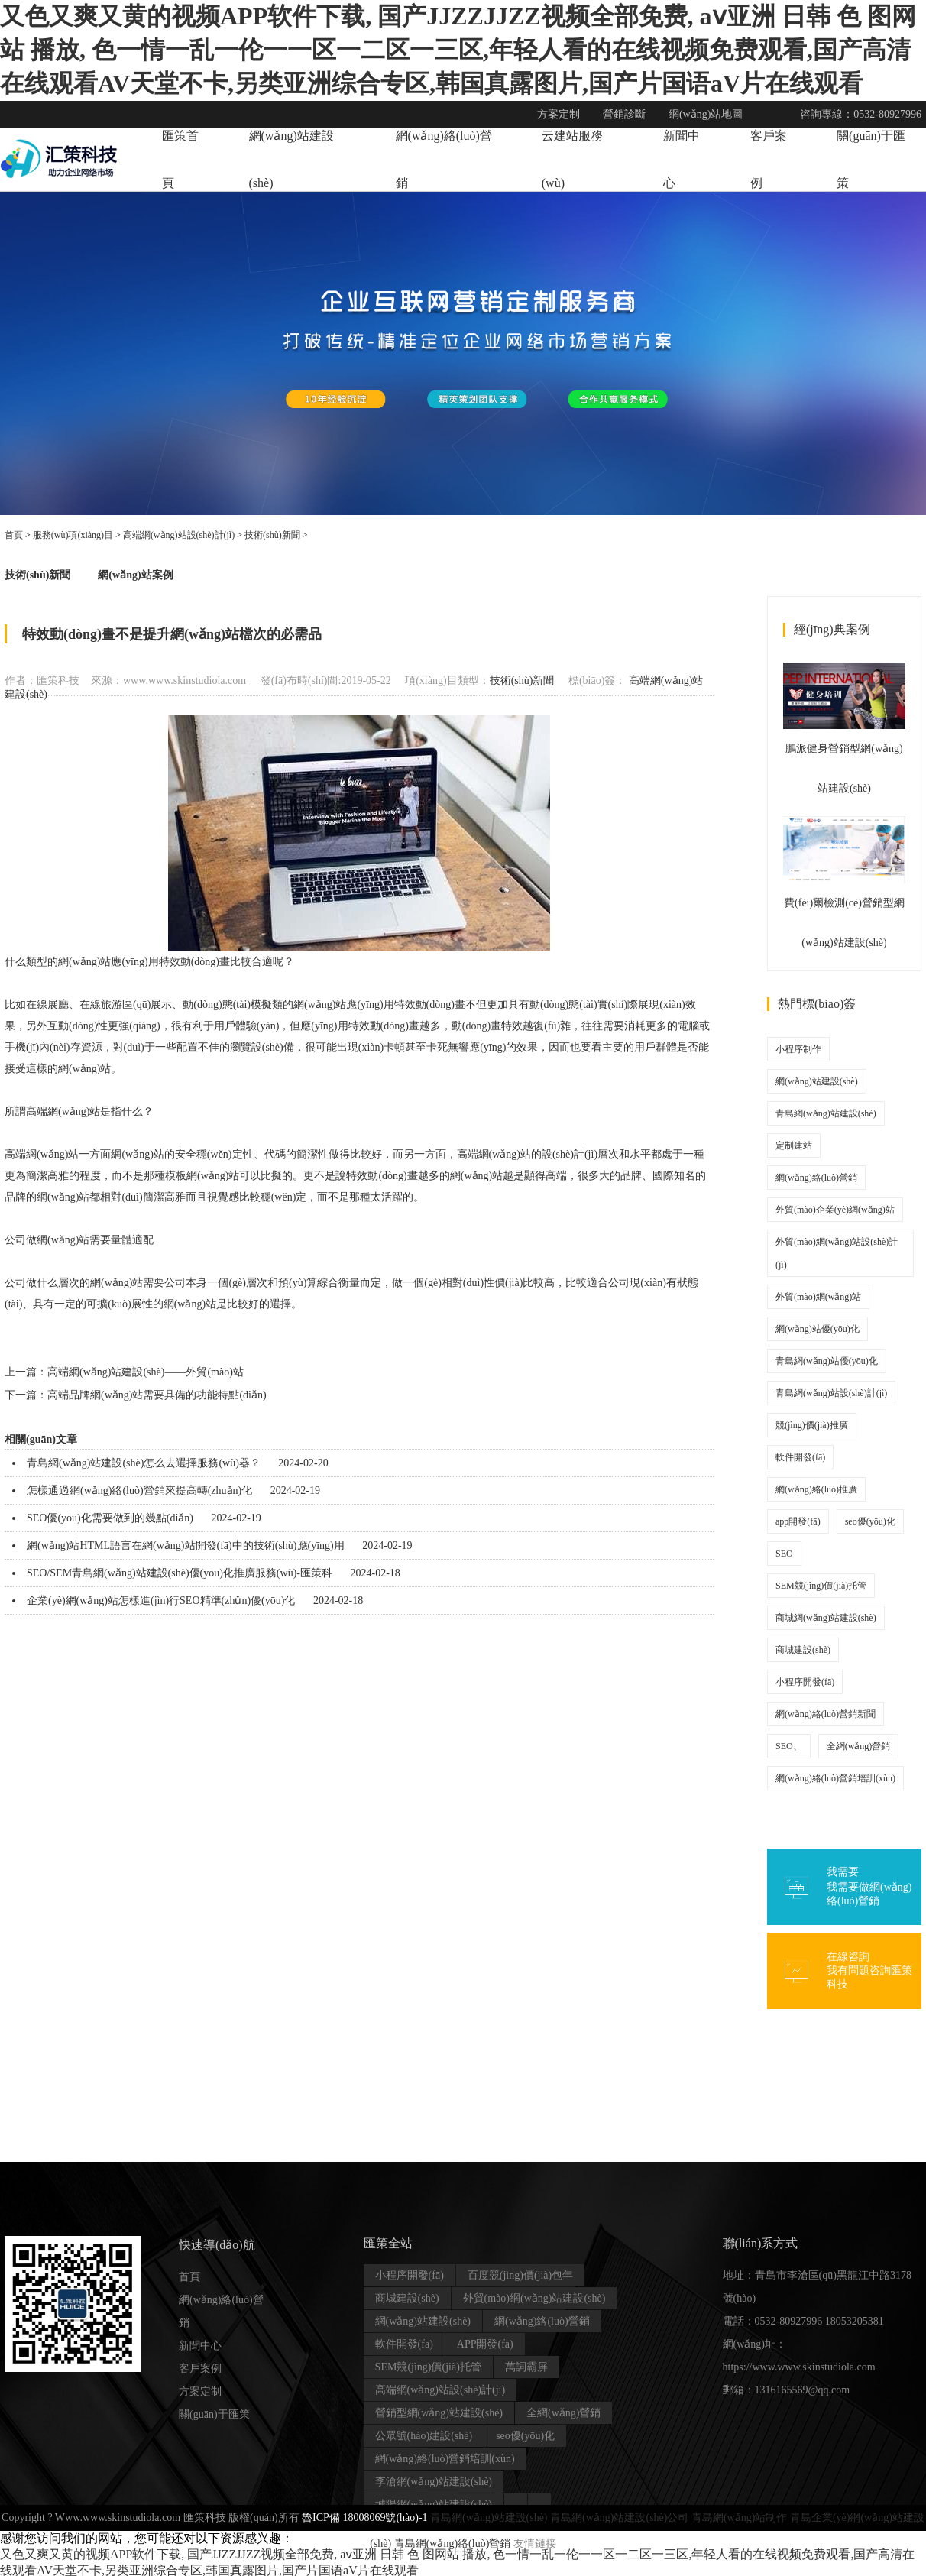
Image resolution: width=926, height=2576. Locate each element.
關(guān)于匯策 (214, 2414)
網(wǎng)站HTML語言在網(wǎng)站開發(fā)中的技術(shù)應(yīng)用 (186, 1545)
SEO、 (788, 1746)
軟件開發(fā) (800, 1457)
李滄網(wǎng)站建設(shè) (433, 2481)
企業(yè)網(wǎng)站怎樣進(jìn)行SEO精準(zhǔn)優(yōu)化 (161, 1600)
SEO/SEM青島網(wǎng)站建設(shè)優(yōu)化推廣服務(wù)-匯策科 (179, 1573)
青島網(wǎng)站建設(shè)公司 (619, 2517)
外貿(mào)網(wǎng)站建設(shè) (534, 2298)
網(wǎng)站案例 (135, 575)
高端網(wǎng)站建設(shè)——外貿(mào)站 (145, 1372)
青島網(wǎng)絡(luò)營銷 (452, 2543)
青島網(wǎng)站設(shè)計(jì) (831, 1393)
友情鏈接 (534, 2543)
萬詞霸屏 (526, 2367)
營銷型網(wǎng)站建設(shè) (439, 2413)
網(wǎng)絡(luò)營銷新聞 (825, 1714)
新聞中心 (200, 2345)
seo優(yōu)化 (870, 1521)
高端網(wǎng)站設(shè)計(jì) (179, 535)
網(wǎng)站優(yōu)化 (817, 1329)
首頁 (14, 535)
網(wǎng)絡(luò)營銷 (816, 1177)
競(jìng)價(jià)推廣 (811, 1425)
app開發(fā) (798, 1521)
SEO (784, 1553)
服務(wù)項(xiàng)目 (73, 535)
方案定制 (200, 2391)
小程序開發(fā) (804, 1682)
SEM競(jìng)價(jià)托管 (820, 1585)
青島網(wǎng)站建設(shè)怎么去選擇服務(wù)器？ (144, 1463)
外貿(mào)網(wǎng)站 (818, 1296)
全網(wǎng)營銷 (859, 1746)
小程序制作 (798, 1049)
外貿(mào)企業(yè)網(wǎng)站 (835, 1209)
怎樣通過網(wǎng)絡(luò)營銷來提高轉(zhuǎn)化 (139, 1490)
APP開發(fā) (485, 2344)
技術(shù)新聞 (272, 535)
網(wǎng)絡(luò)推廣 (816, 1489)
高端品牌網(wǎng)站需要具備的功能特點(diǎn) (157, 1395)
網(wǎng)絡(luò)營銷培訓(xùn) (835, 1778)
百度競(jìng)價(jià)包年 (520, 2275)
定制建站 (793, 1145)
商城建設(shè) (802, 1649)
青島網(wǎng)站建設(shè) (825, 1113)
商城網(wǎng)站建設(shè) (825, 1617)
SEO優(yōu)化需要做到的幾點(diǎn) (110, 1518)
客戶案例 (200, 2368)
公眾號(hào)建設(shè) (424, 2436)
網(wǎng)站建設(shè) (816, 1081)
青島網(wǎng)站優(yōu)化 (826, 1361)
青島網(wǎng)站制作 (739, 2517)
